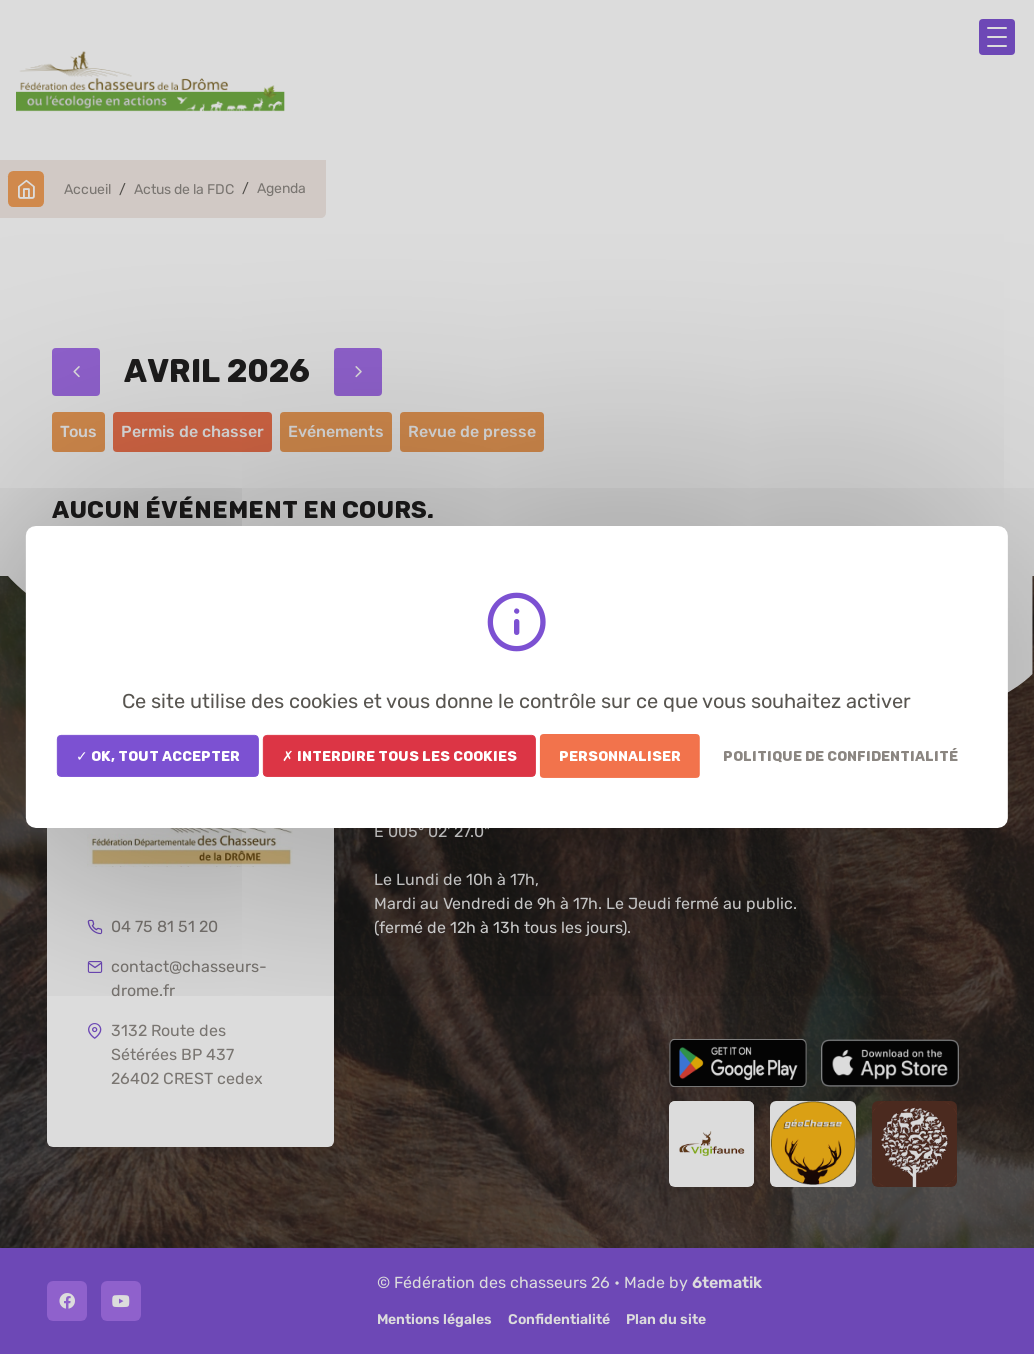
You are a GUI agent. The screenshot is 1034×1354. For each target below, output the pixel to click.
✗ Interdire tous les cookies (399, 756)
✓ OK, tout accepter (158, 756)
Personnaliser (620, 756)
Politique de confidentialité (840, 756)
